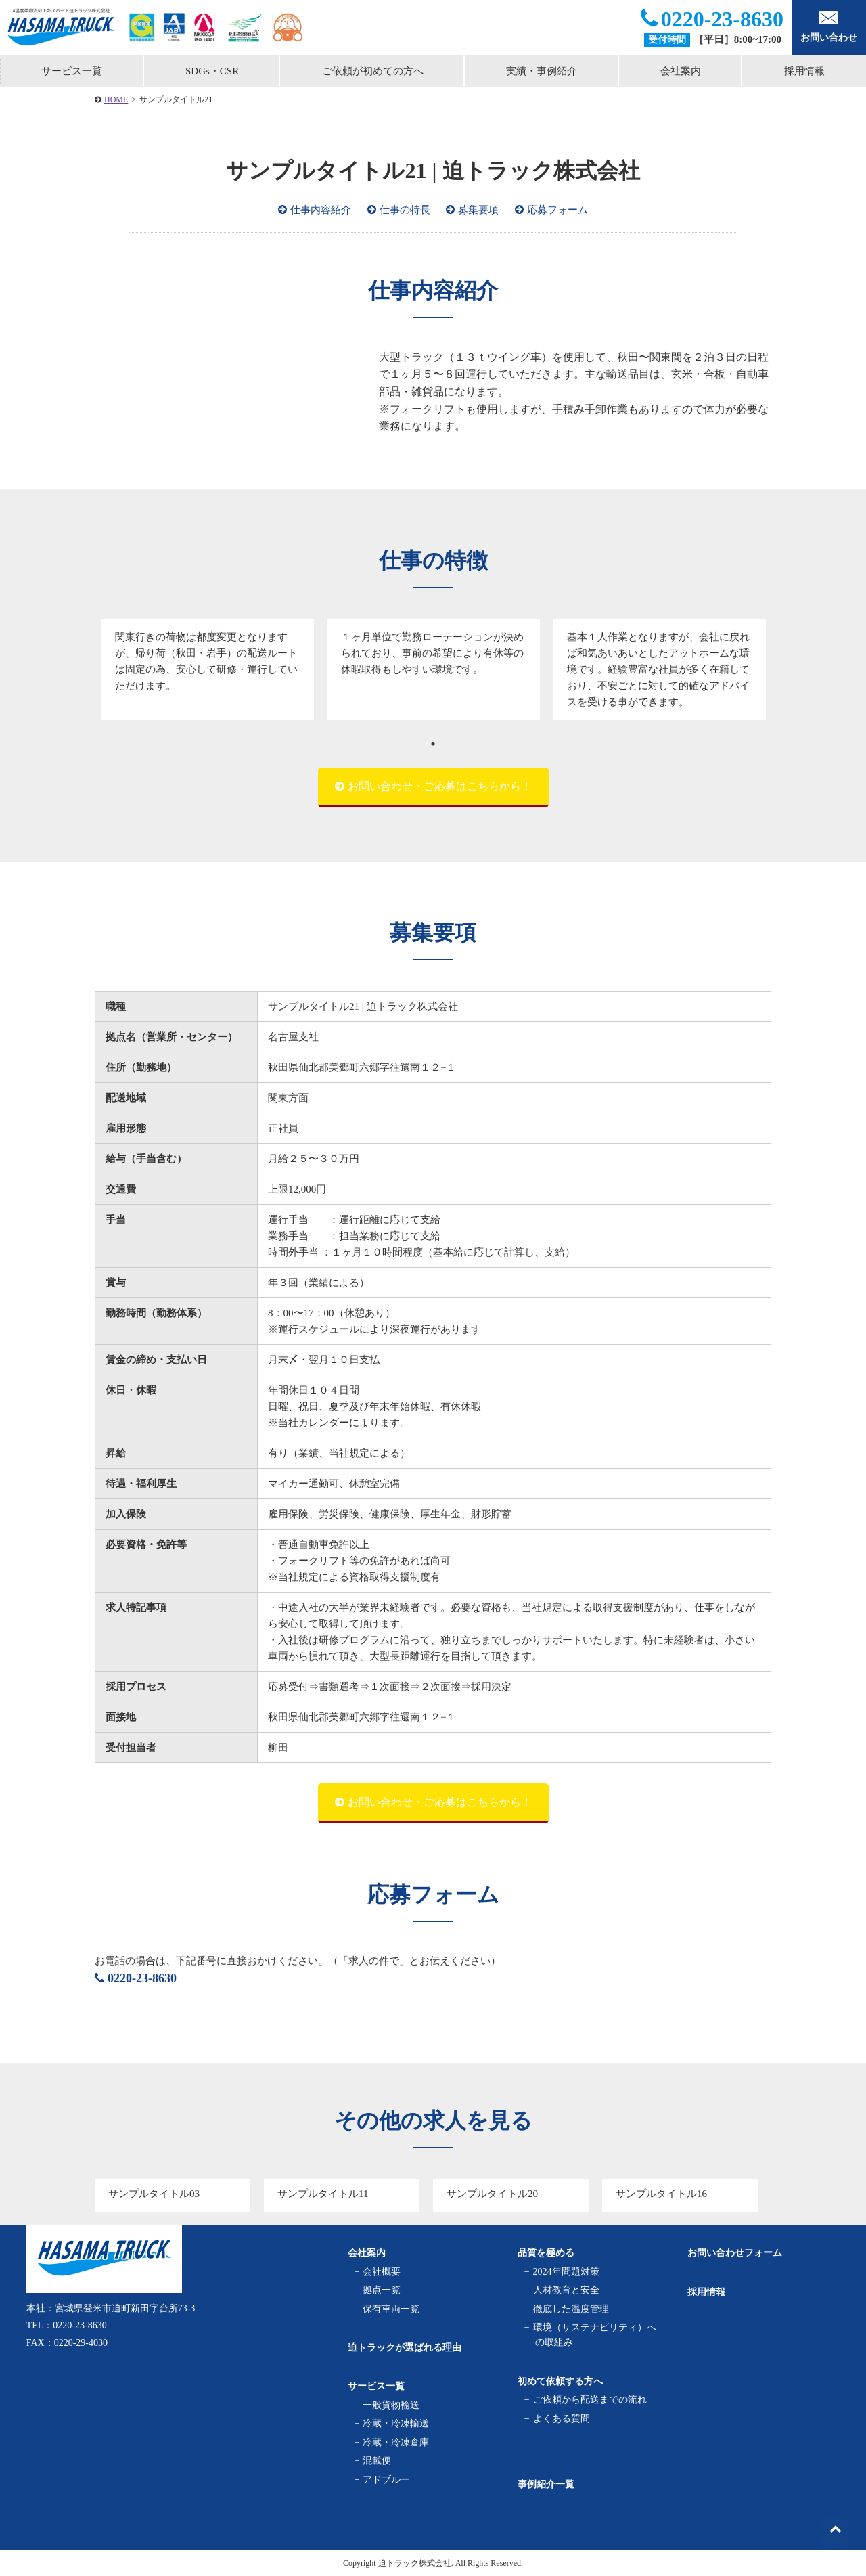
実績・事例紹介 (541, 71)
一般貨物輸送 (392, 2405)
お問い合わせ (828, 26)
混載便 (378, 2461)
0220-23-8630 (712, 19)
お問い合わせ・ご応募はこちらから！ (440, 786)
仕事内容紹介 (320, 209)
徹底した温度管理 (572, 2308)
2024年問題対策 (567, 2272)
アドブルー (388, 2479)
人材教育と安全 (567, 2290)
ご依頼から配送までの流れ (591, 2400)
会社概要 (383, 2272)
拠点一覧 (383, 2290)
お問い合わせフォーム (734, 2253)
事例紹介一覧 (546, 2484)
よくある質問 (562, 2418)
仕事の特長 (405, 209)
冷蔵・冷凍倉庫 (397, 2442)
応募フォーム (557, 209)
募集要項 (478, 209)
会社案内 (680, 71)
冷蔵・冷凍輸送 (397, 2423)
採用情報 (706, 2292)
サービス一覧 (71, 71)
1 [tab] (433, 744)
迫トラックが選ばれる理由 (404, 2347)
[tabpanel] (207, 669)
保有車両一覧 (392, 2308)
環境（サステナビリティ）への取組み (595, 2334)
